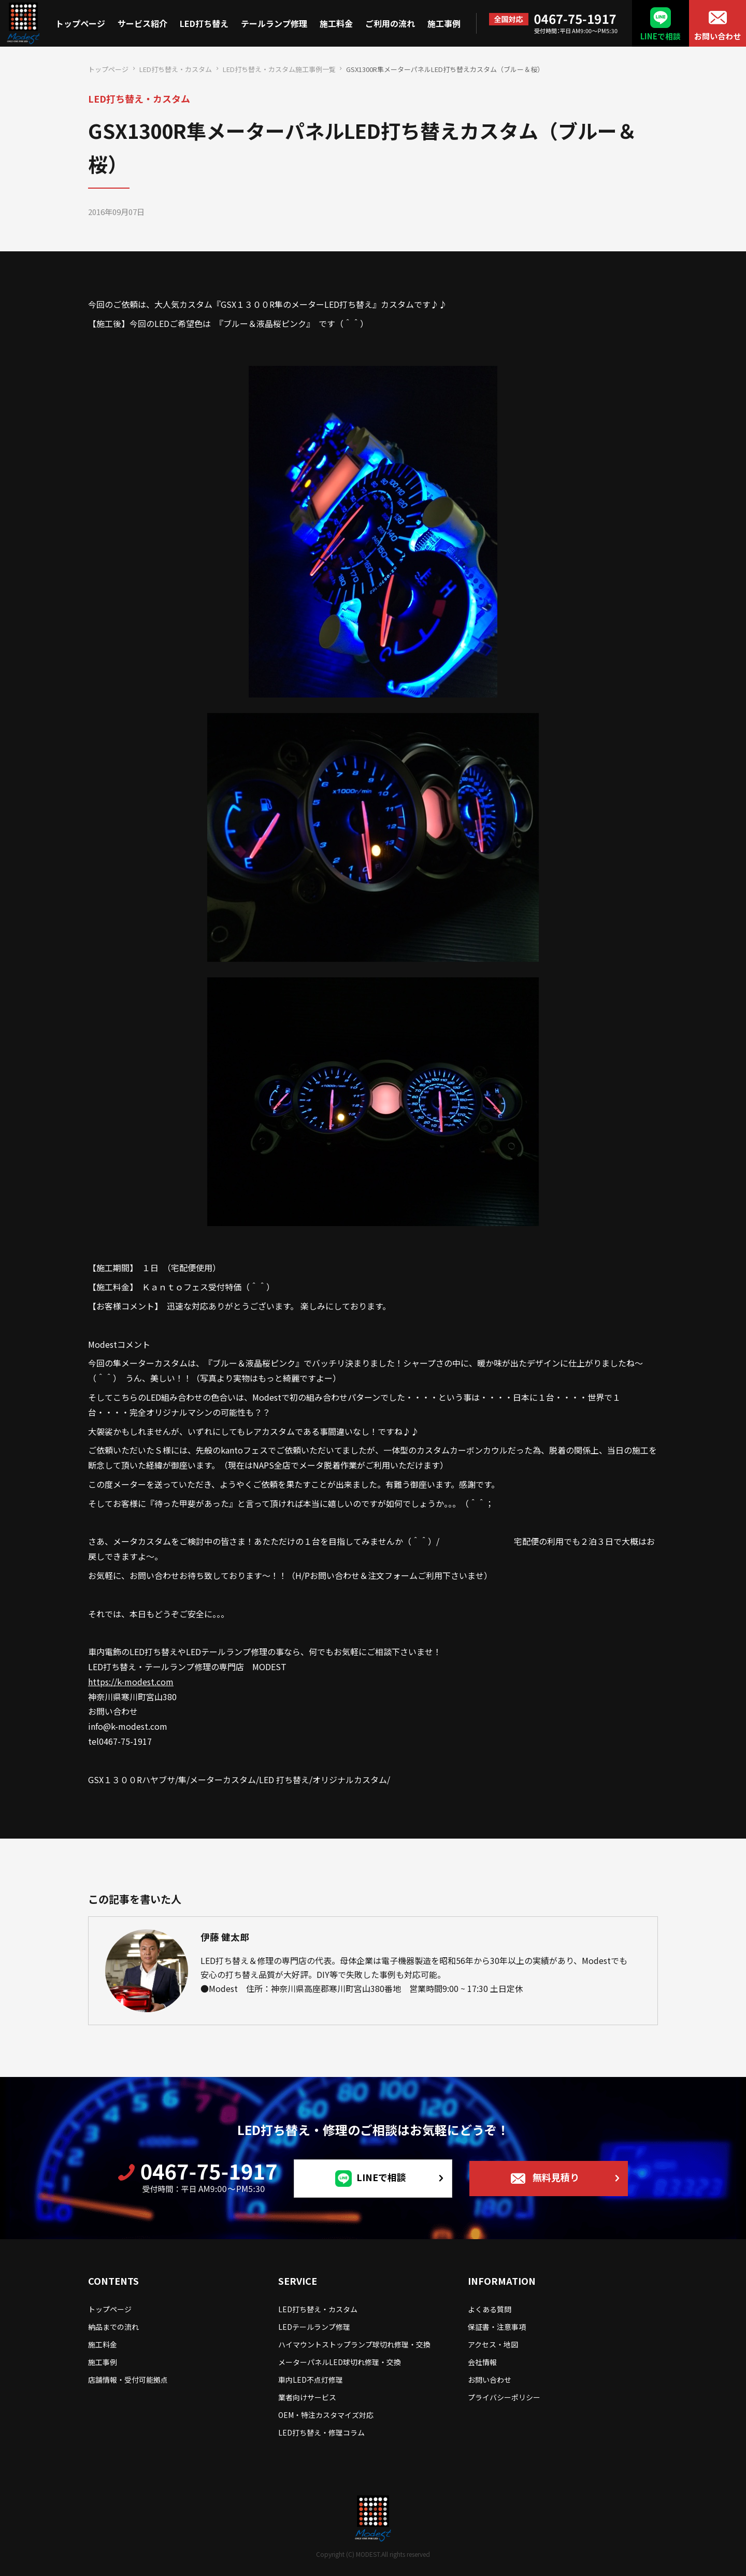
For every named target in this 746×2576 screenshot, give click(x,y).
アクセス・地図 (493, 2344)
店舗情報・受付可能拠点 (128, 2379)
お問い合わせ (717, 36)
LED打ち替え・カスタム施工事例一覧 (279, 69)
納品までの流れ (113, 2327)
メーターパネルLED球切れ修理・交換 (339, 2362)
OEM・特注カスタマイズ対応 (326, 2415)
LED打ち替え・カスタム (175, 69)
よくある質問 (489, 2309)
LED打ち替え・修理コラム (321, 2432)
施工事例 (444, 23)
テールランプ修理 (274, 23)
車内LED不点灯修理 (310, 2379)
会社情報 (482, 2362)
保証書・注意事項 (497, 2327)
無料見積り (556, 2177)
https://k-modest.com (131, 1681)
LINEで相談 (660, 36)
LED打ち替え (204, 23)
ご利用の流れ (390, 23)
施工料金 (336, 23)
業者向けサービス (307, 2397)
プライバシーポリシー (504, 2397)
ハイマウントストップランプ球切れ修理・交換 (354, 2344)
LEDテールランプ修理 (314, 2327)
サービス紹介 (142, 23)
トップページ (80, 23)
